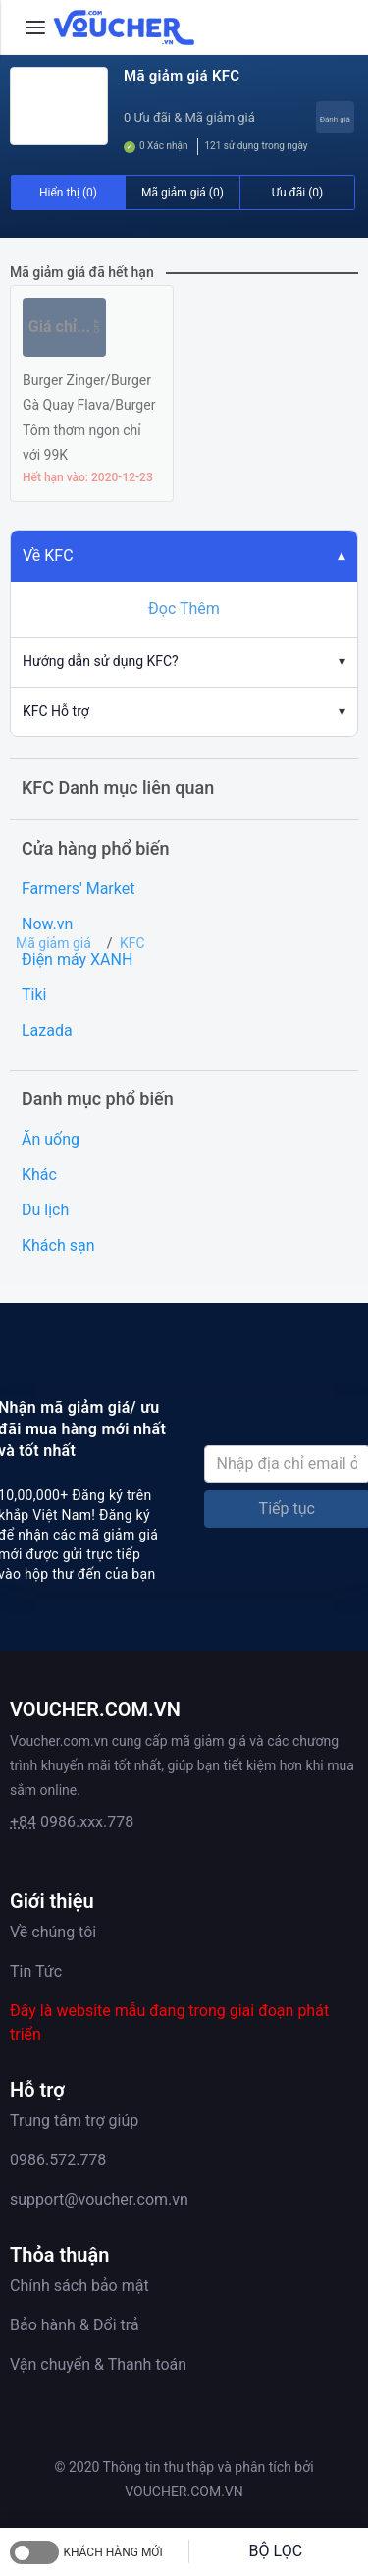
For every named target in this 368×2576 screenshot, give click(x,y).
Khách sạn (58, 1245)
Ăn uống (50, 1139)
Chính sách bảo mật (79, 2285)
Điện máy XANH (77, 959)
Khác (39, 1174)
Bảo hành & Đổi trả (74, 2325)
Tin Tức (36, 1971)
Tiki (34, 994)
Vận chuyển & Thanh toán (98, 2364)
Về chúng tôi (53, 1932)
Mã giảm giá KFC (181, 75)
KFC (132, 943)
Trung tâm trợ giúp (74, 2120)
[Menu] (35, 27)
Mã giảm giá (53, 943)
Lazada (47, 1030)
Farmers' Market (78, 888)
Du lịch (45, 1210)
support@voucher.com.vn (99, 2199)
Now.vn (47, 924)
